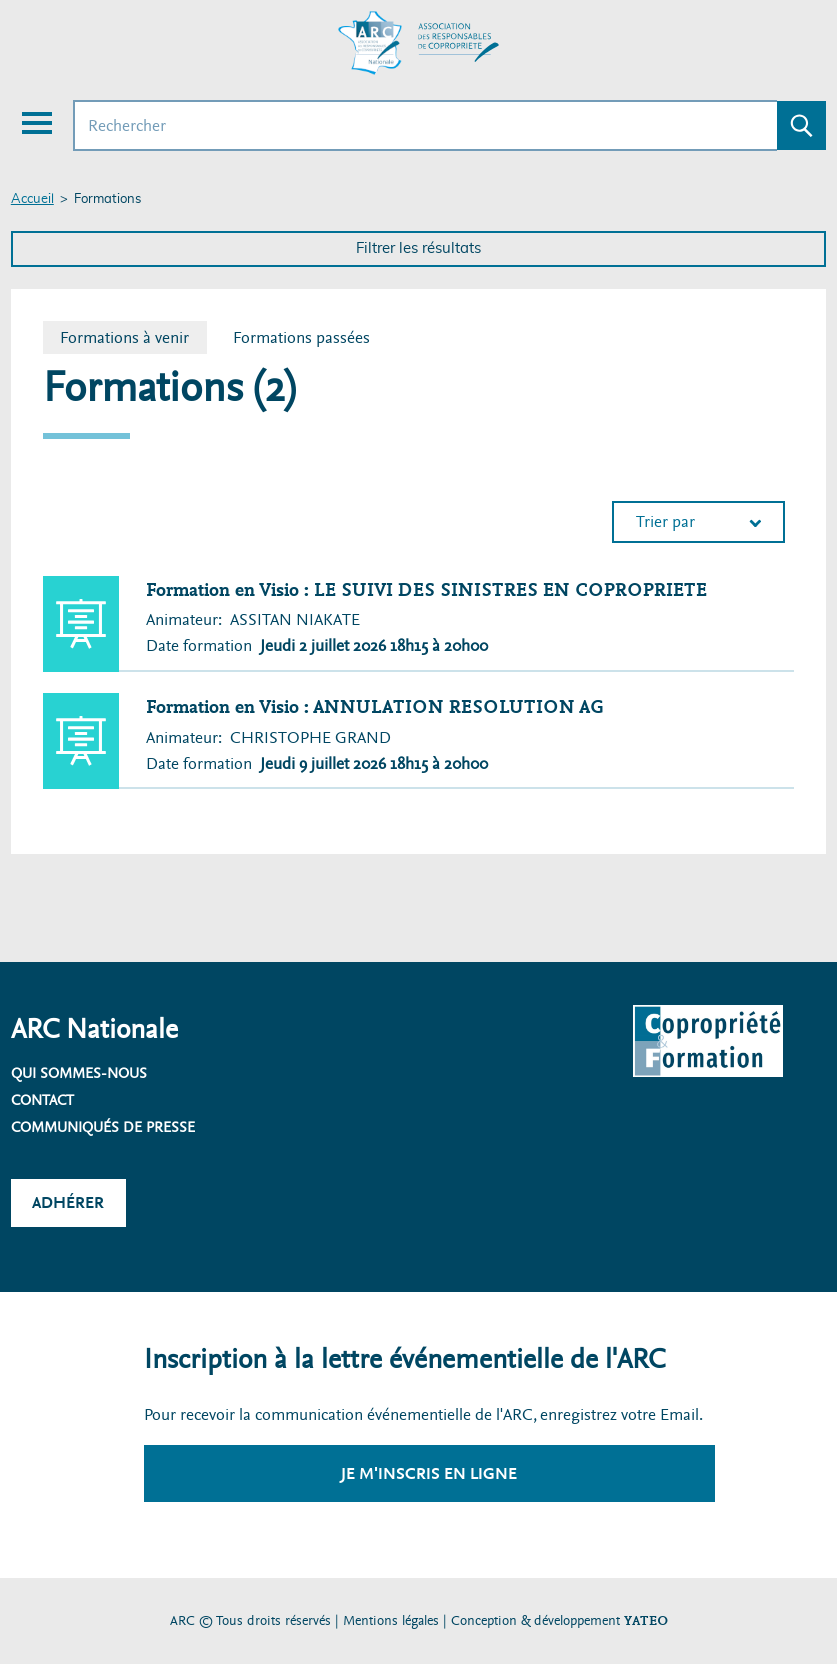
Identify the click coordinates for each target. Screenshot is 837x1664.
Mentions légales (391, 1620)
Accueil (32, 199)
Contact (42, 1100)
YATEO (646, 1620)
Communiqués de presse (103, 1127)
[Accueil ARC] (419, 43)
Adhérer (68, 1202)
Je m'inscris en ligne (429, 1473)
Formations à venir (133, 338)
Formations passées (301, 337)
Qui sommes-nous (79, 1073)
